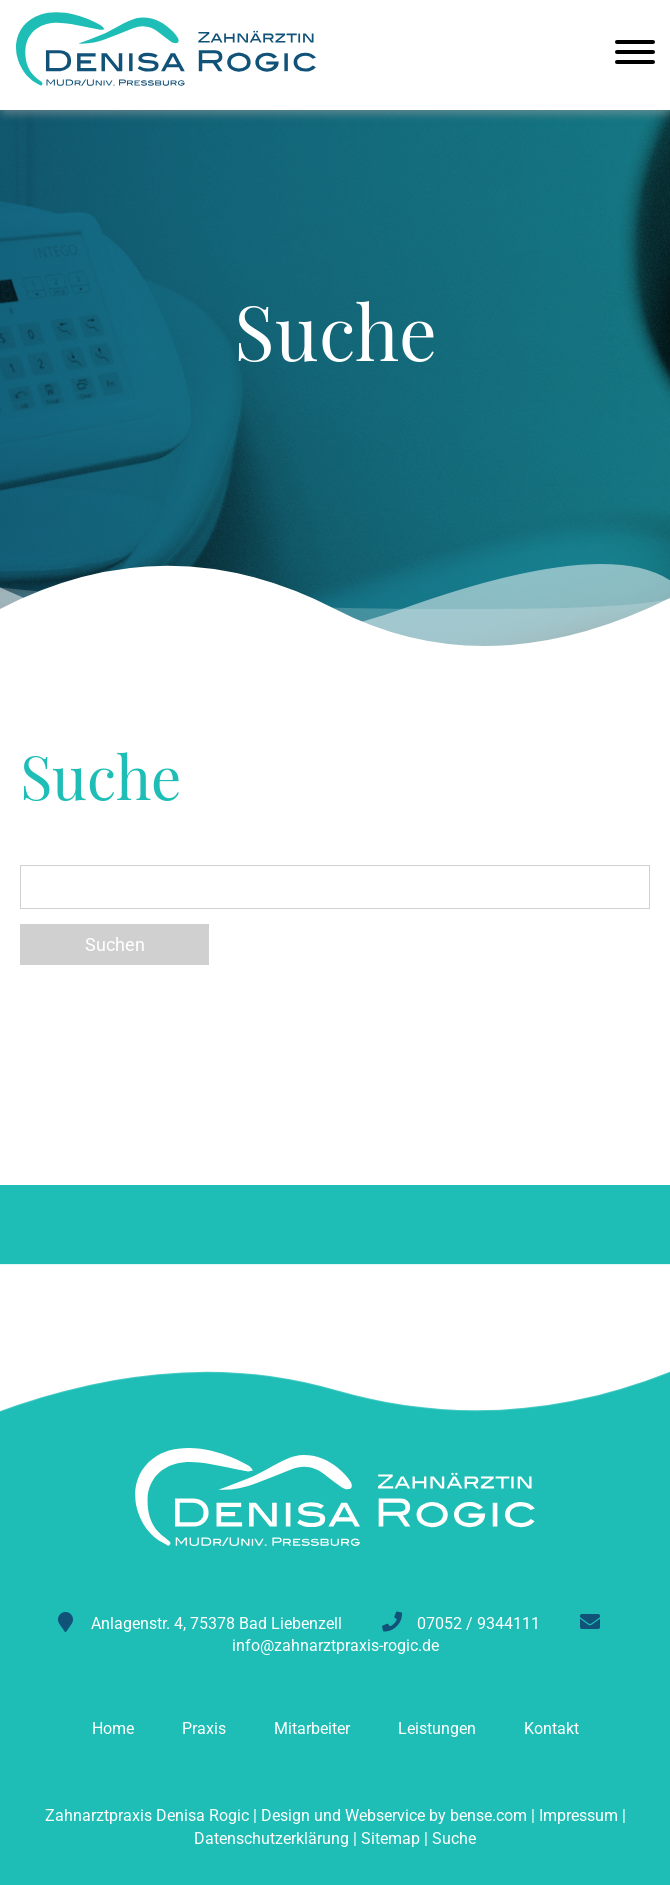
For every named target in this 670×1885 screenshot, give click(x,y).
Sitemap (390, 1838)
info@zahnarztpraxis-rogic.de (335, 1645)
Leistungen (437, 1728)
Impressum (578, 1815)
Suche (454, 1838)
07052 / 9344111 (478, 1623)
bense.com (488, 1815)
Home (113, 1728)
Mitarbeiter (312, 1728)
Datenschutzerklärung (271, 1838)
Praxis (204, 1728)
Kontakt (551, 1728)
